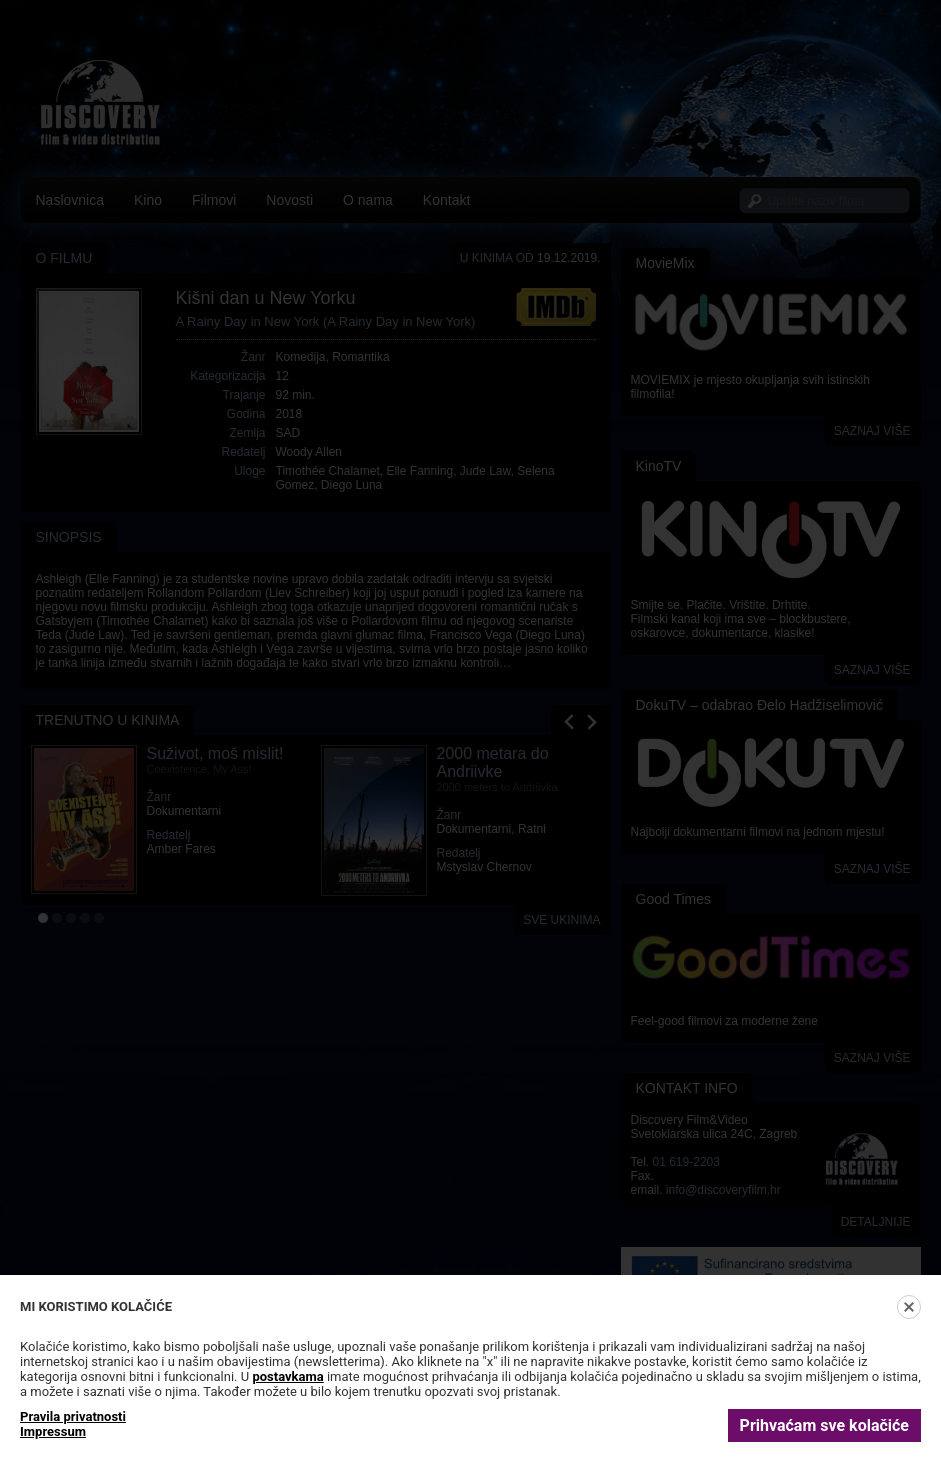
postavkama (287, 1376)
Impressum (53, 1431)
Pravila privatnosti (73, 1416)
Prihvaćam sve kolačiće (824, 1425)
